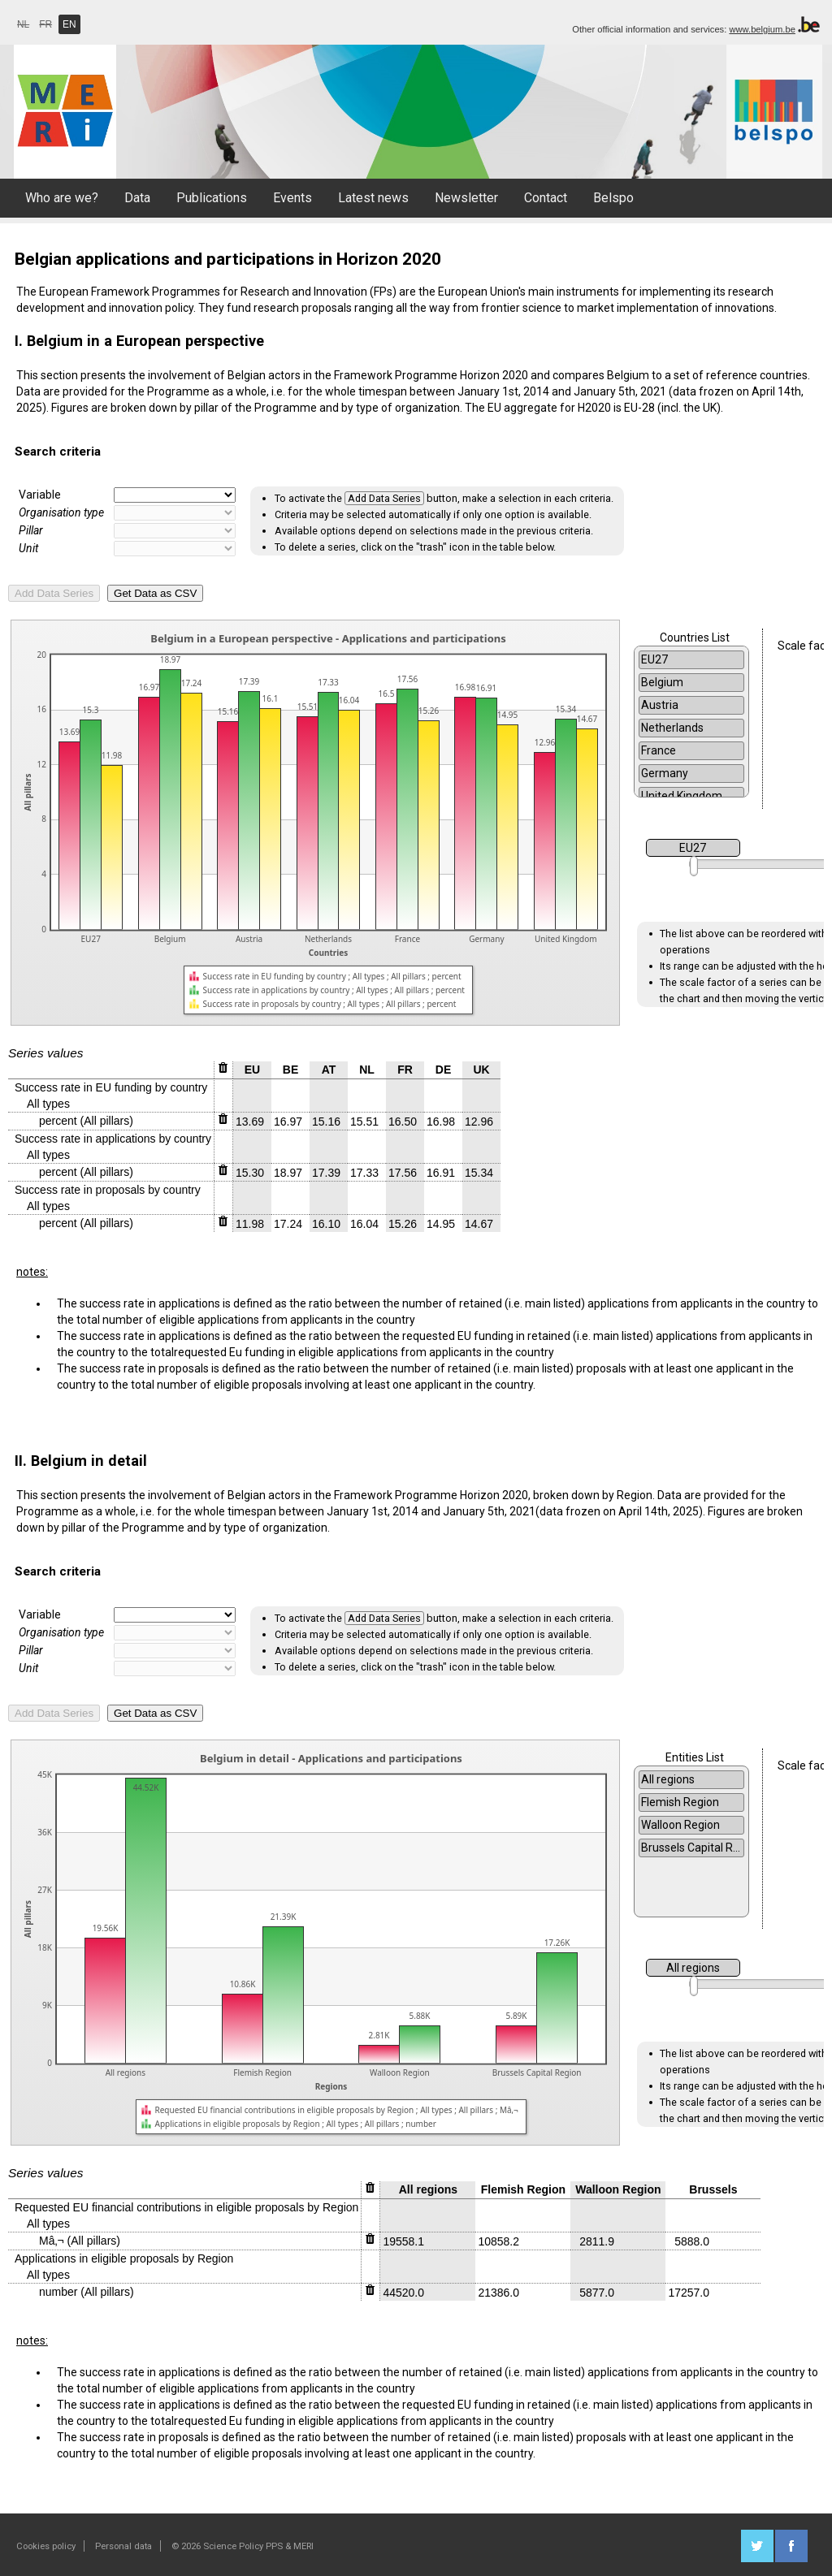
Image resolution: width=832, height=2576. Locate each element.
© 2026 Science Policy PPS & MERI (242, 2546)
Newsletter (466, 197)
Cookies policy (46, 2546)
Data (137, 197)
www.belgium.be (762, 29)
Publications (211, 197)
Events (292, 197)
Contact (545, 197)
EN (69, 24)
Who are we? (61, 197)
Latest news (373, 197)
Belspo (613, 197)
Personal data (123, 2546)
